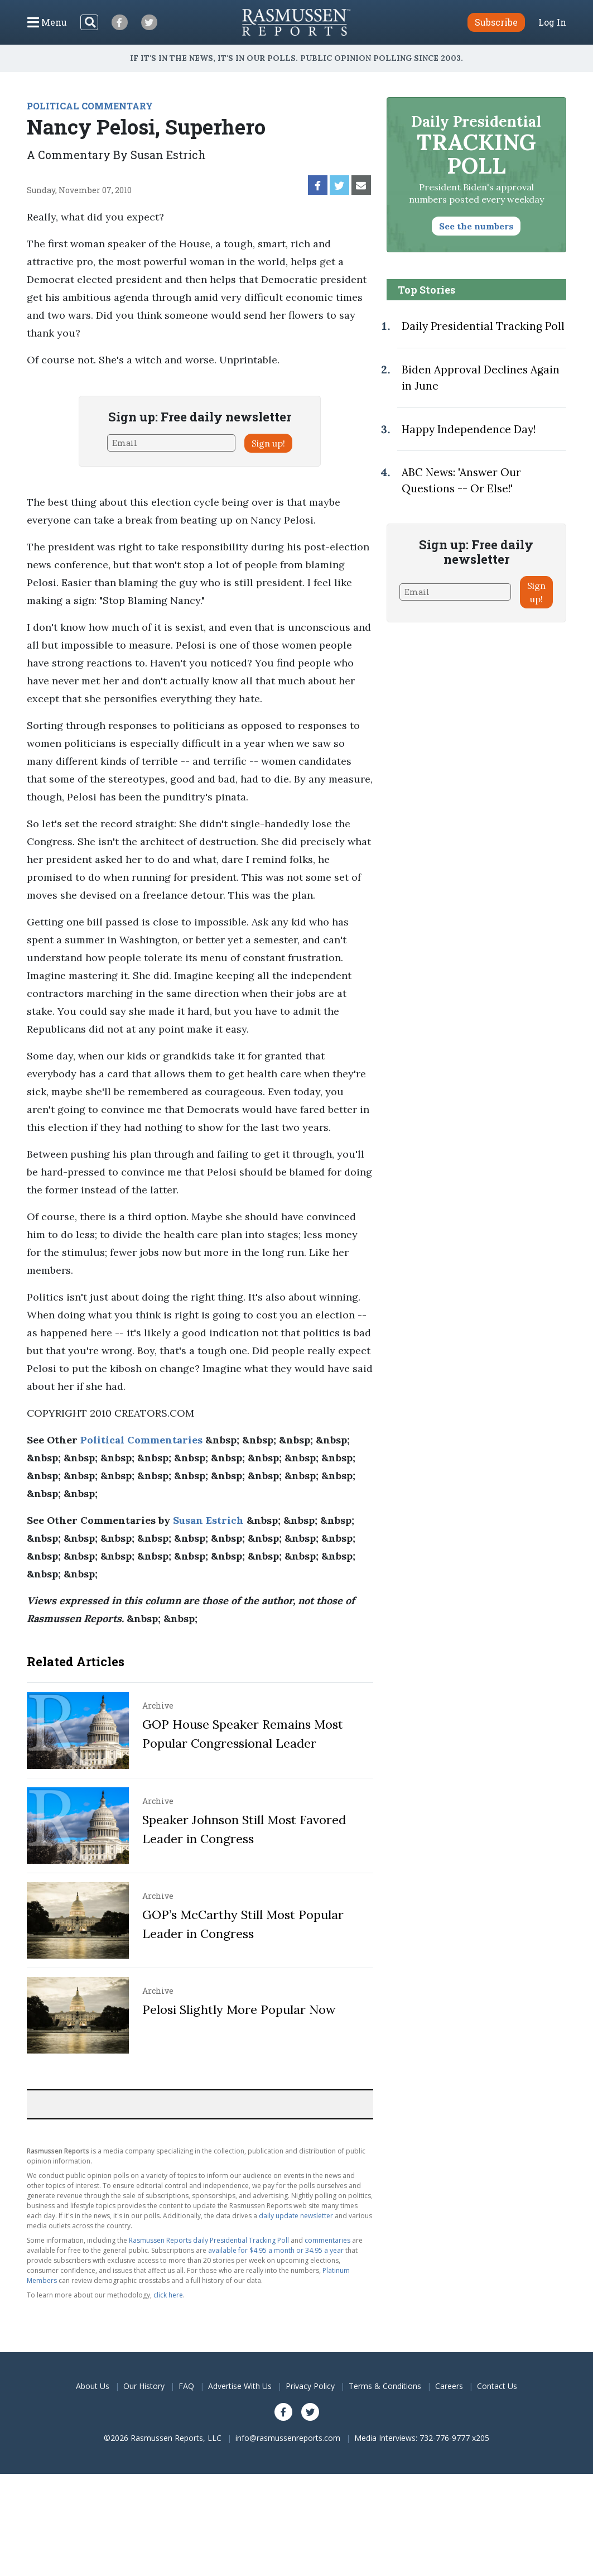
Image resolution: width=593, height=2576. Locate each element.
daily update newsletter (296, 2215)
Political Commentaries (141, 1439)
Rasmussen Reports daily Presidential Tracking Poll (209, 2240)
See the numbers (476, 226)
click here (168, 2295)
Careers (449, 2386)
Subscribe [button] (496, 22)
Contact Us (497, 2386)
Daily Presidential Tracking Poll (483, 326)
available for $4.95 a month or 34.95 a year (276, 2250)
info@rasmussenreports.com (287, 2438)
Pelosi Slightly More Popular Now (239, 2009)
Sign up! (268, 443)
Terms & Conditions (385, 2386)
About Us (92, 2386)
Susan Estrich (208, 1520)
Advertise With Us (240, 2386)
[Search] (89, 22)
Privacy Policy (310, 2386)
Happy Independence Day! (469, 429)
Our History (144, 2386)
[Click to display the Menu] (47, 22)
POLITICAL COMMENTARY (90, 106)
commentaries (327, 2240)
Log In (552, 22)
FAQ (186, 2386)
